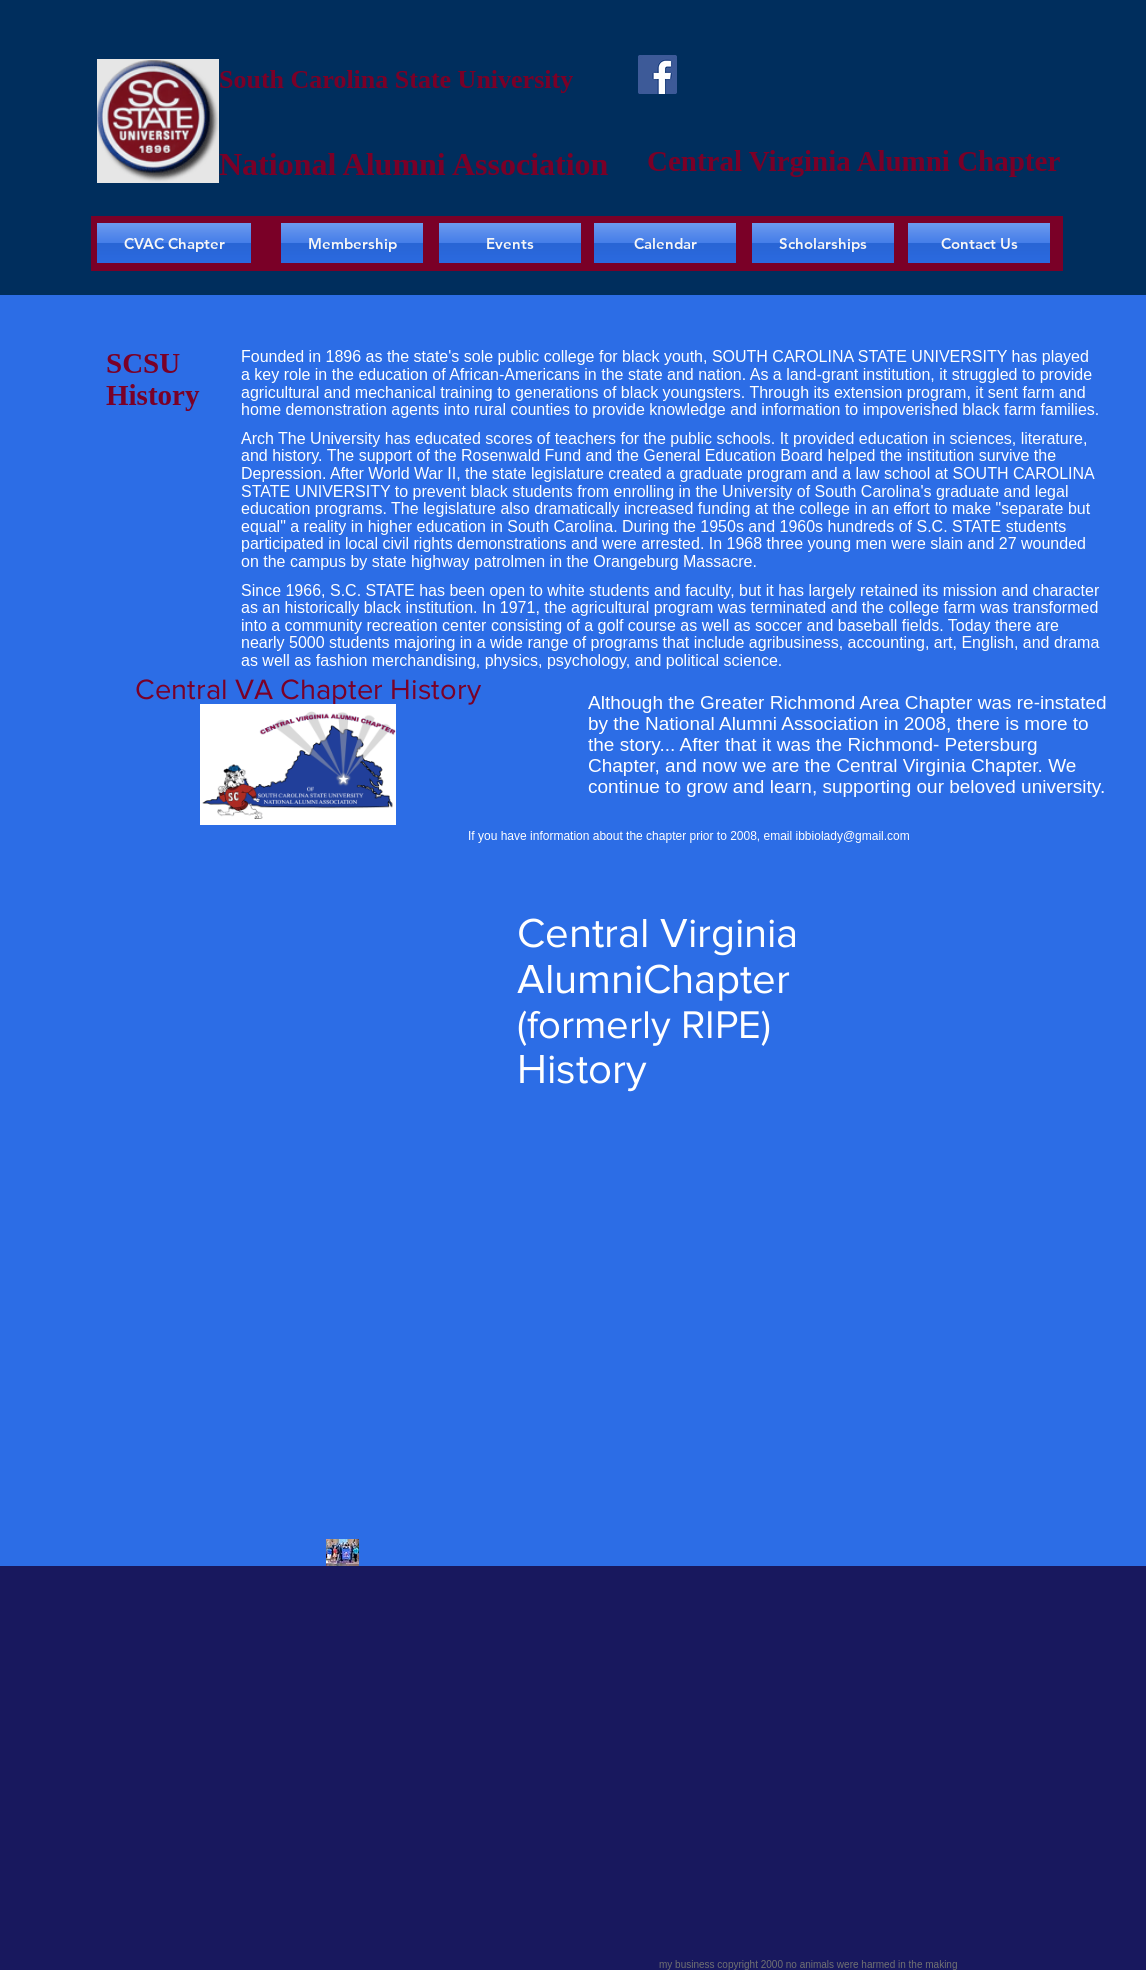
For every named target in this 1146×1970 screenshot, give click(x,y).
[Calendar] (665, 243)
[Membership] (352, 243)
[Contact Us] (979, 243)
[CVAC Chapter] (174, 243)
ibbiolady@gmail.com (853, 836)
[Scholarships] (823, 243)
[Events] (510, 243)
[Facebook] (657, 74)
